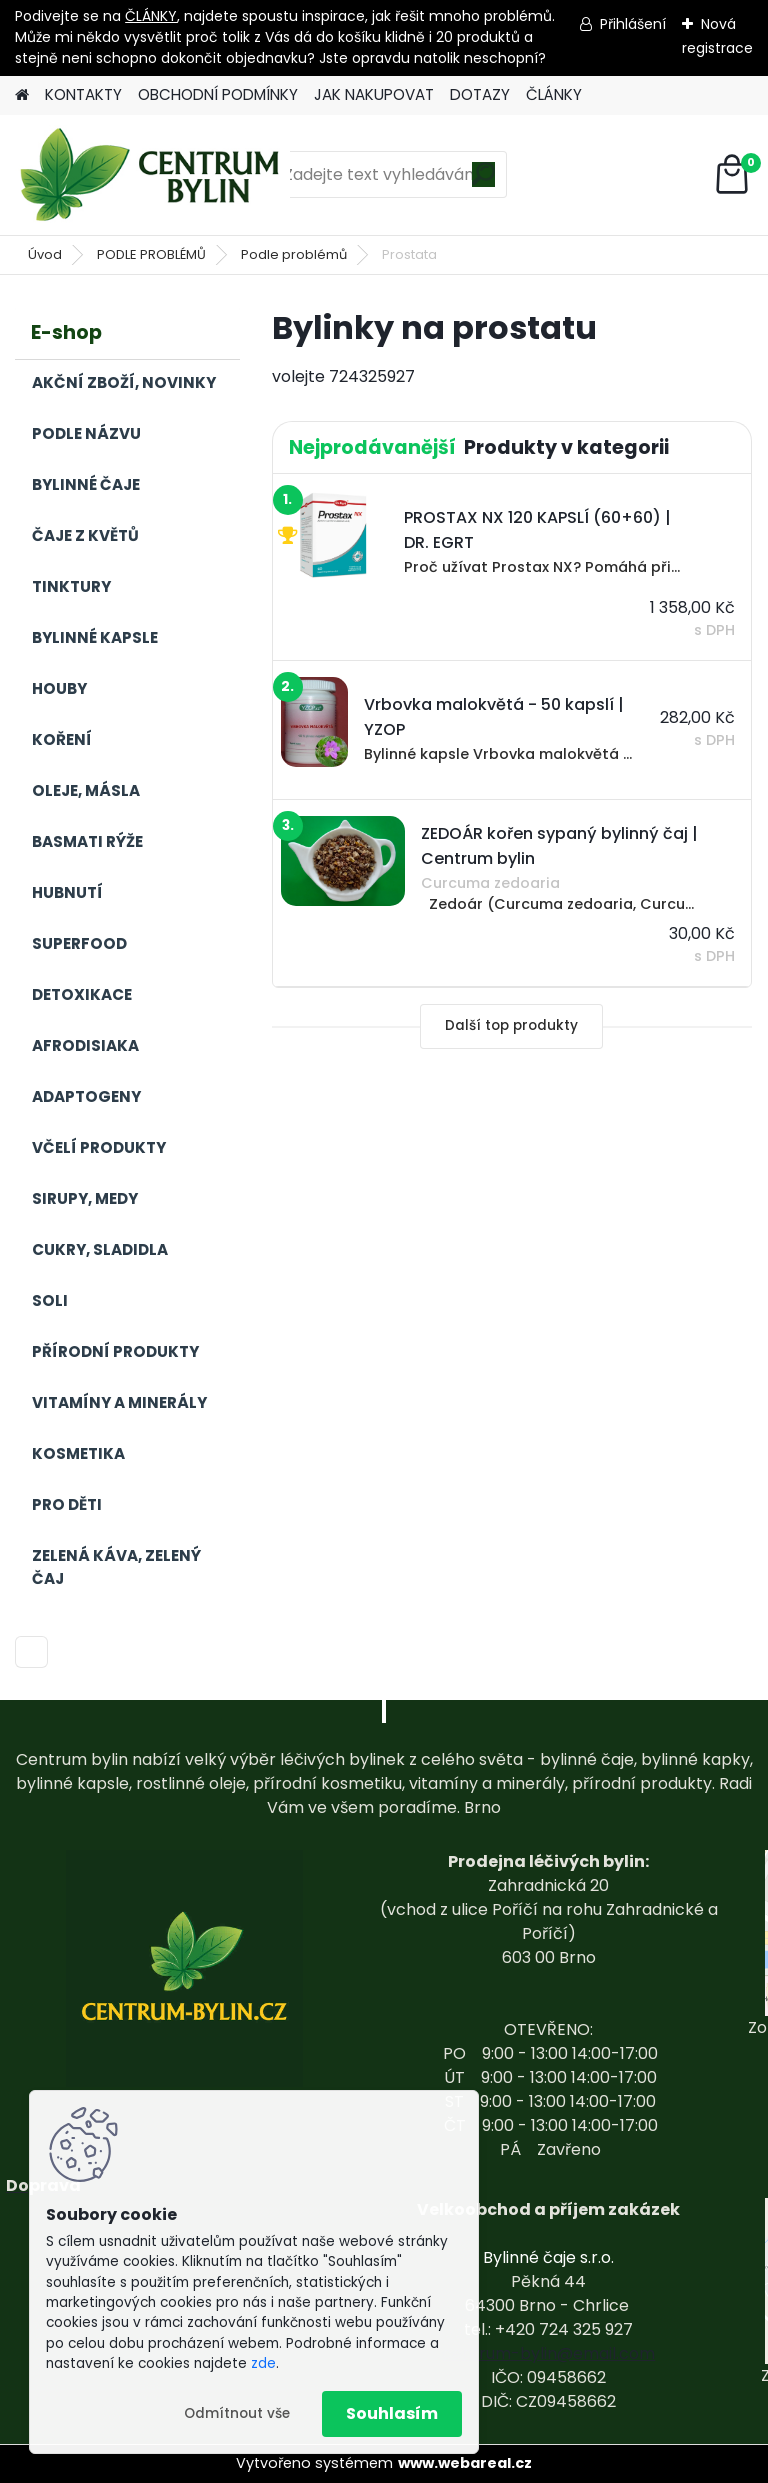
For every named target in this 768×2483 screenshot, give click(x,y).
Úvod (45, 254)
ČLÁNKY (151, 16)
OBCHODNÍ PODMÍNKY (218, 94)
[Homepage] (22, 95)
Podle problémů (294, 254)
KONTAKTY (83, 94)
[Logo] (152, 175)
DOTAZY (480, 94)
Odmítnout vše (237, 2413)
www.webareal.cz (465, 2463)
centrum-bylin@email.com (548, 2353)
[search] (483, 181)
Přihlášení (633, 24)
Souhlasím (392, 2413)
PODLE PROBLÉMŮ (151, 254)
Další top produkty (511, 1025)
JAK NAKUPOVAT (374, 94)
